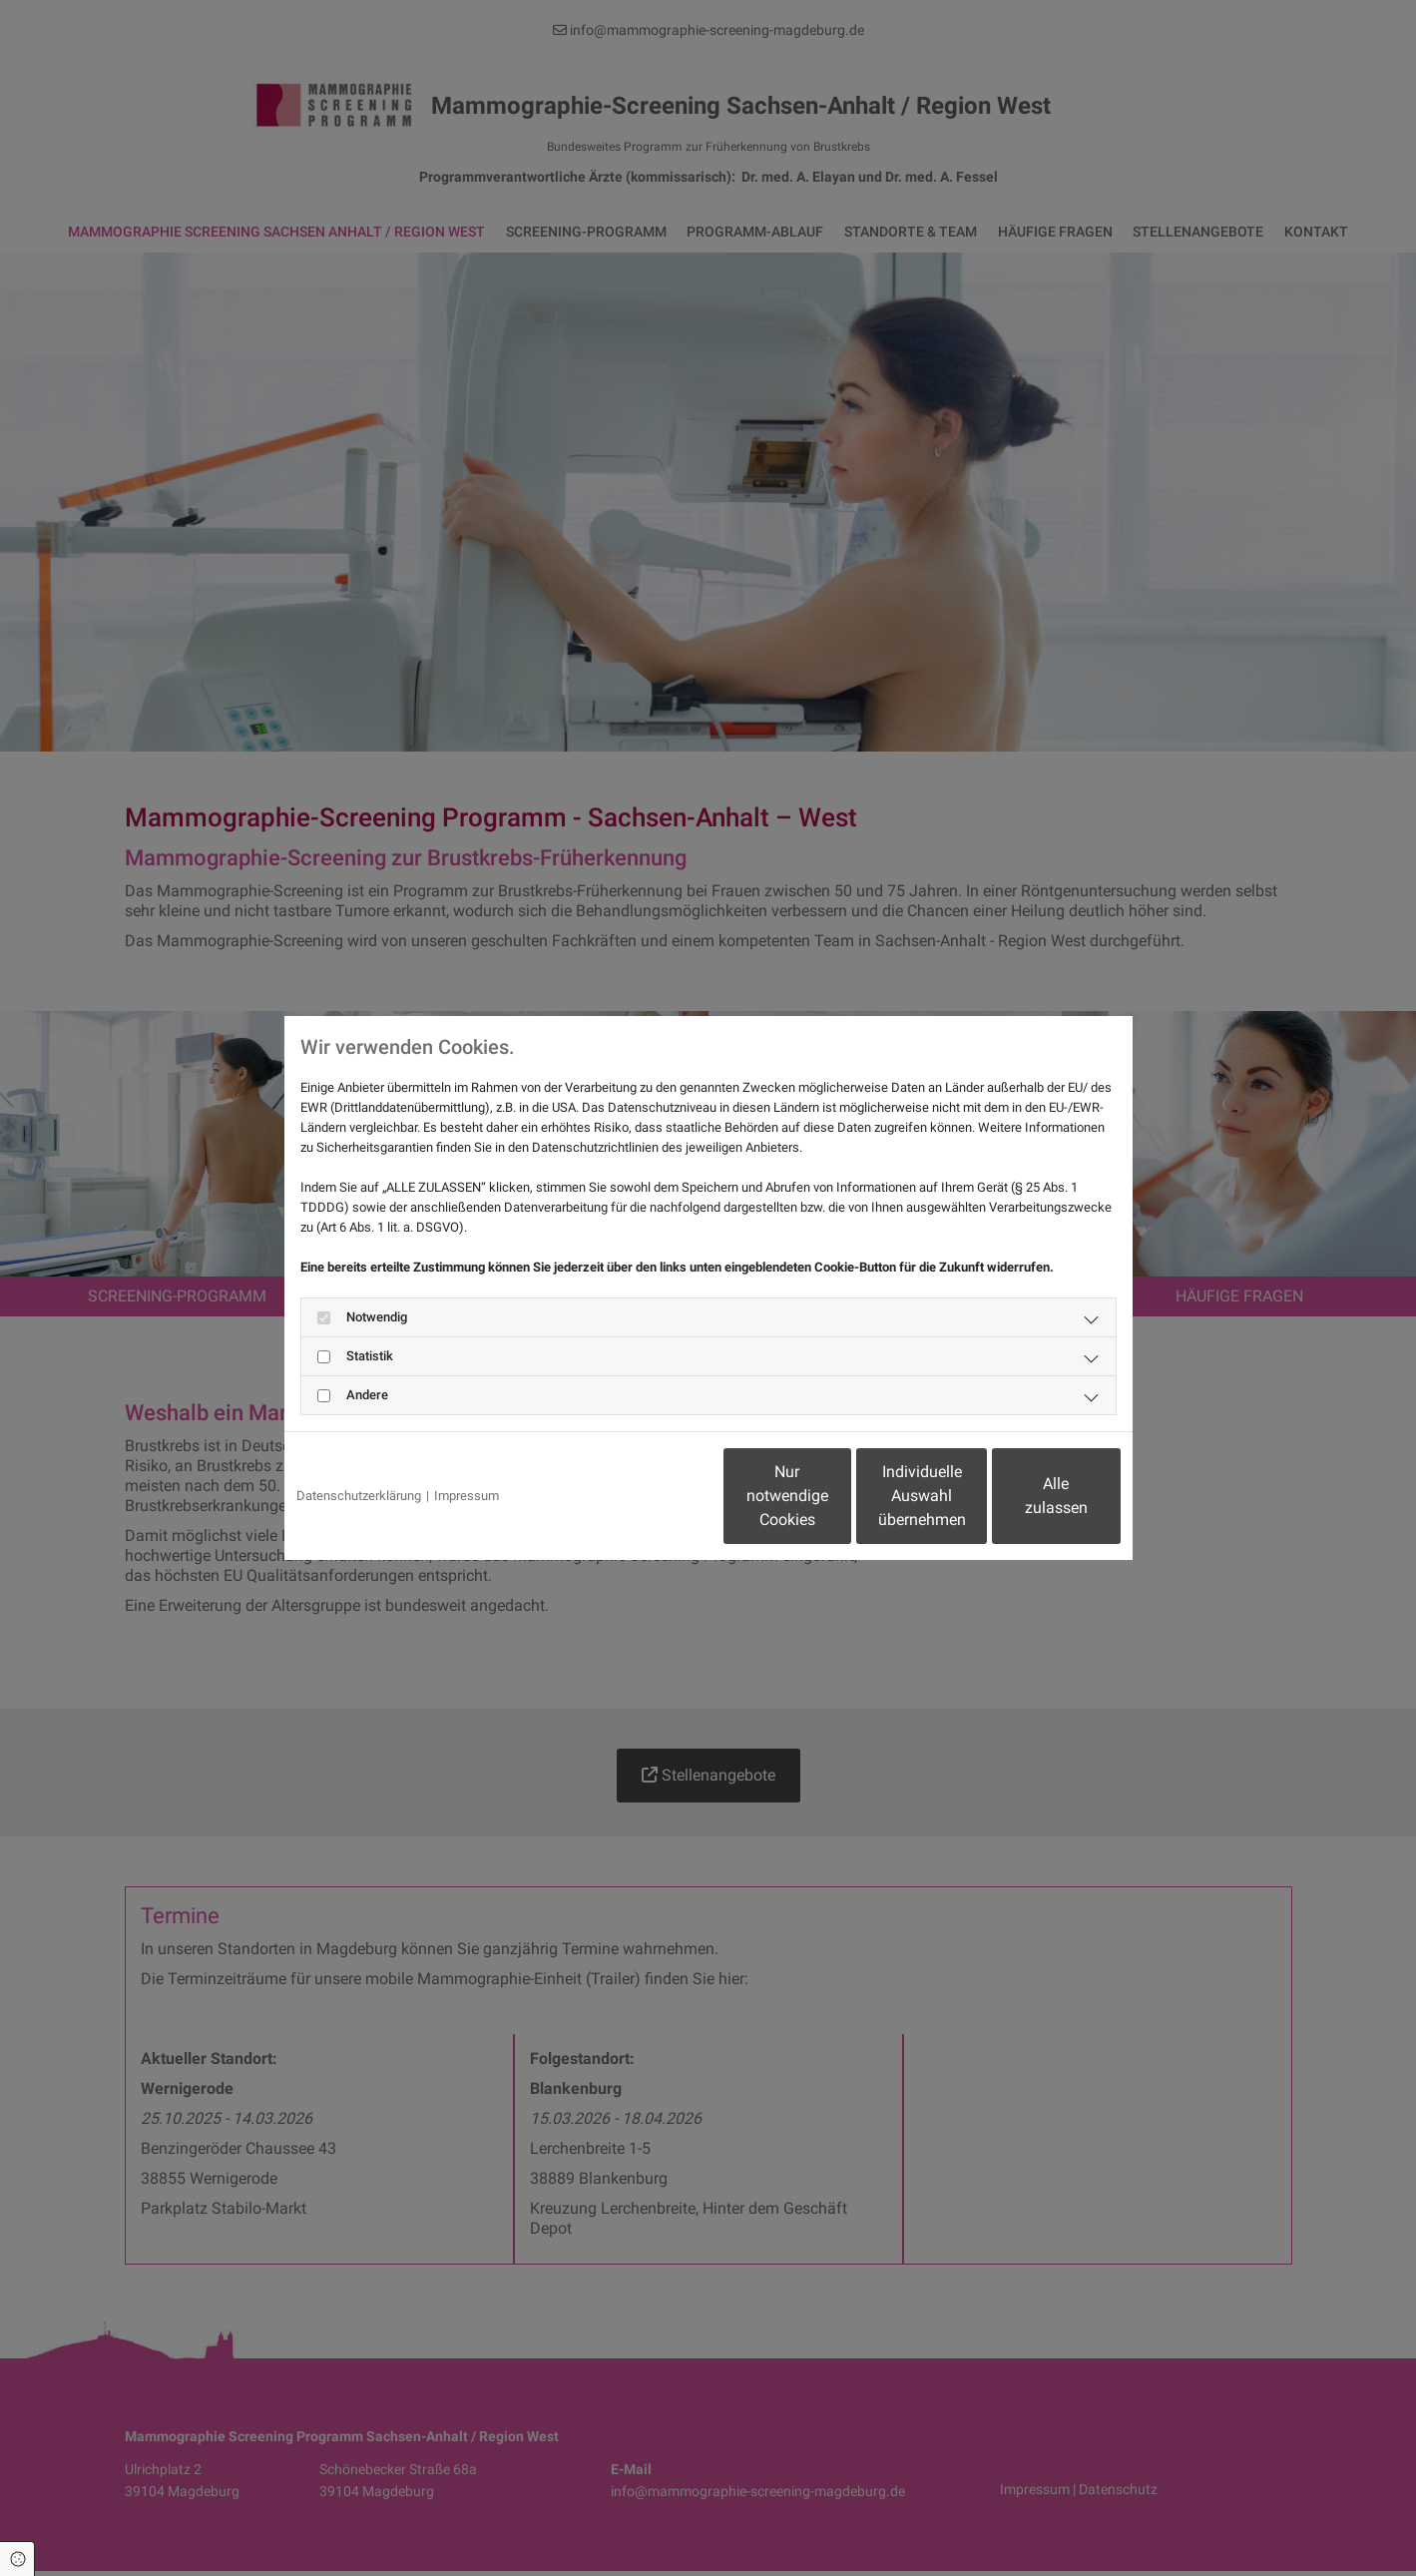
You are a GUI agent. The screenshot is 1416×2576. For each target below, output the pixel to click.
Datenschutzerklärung (358, 1495)
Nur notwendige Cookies (649, 1495)
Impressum (466, 1495)
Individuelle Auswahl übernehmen (838, 1495)
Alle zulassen (1028, 1495)
